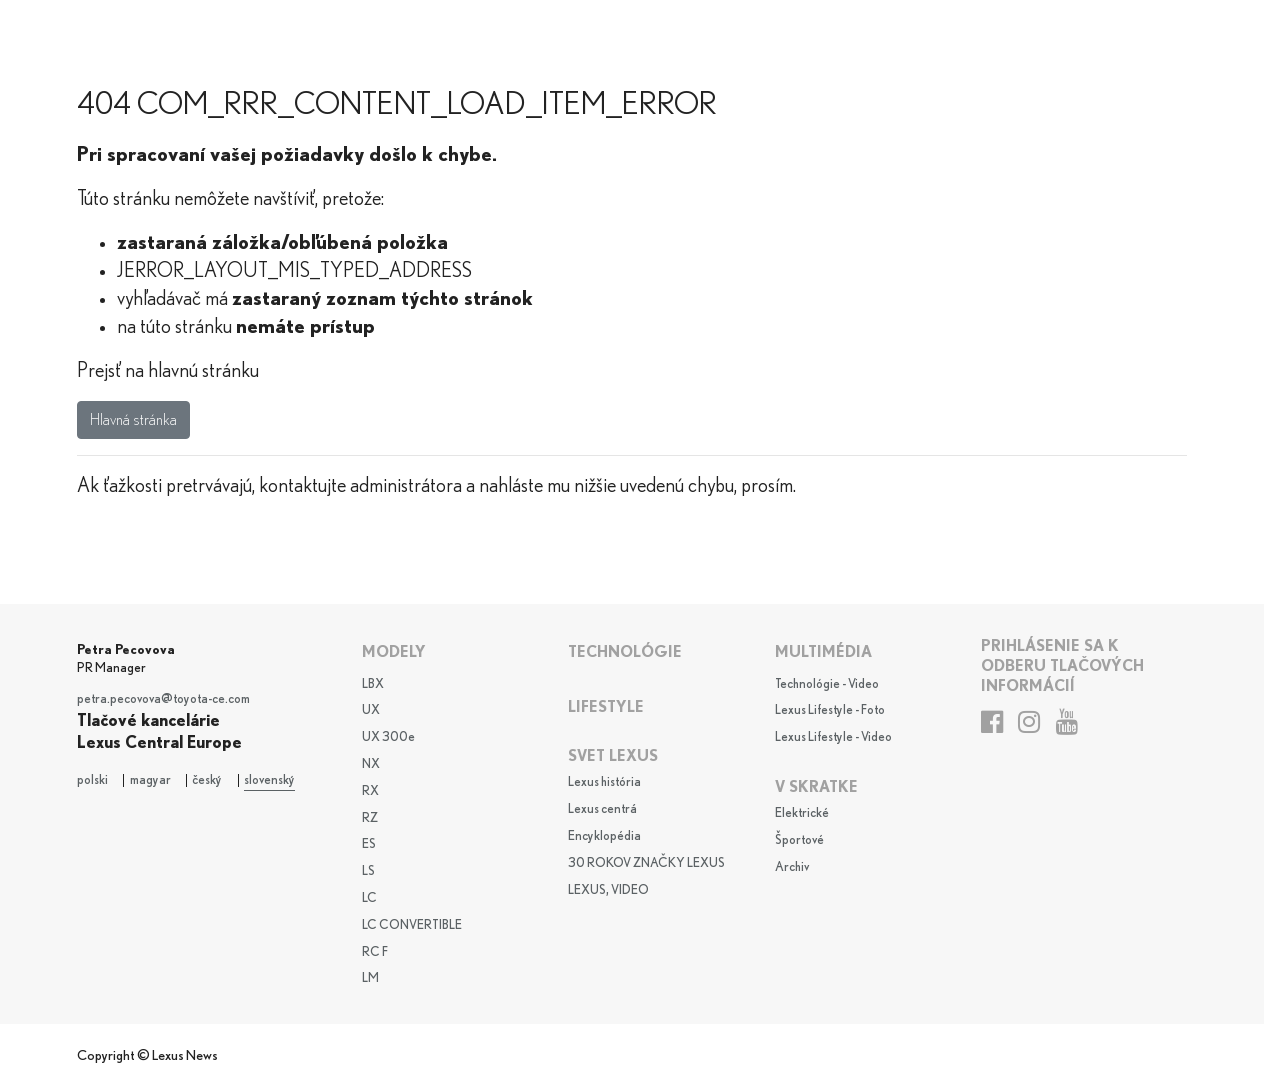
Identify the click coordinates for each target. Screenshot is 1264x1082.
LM (370, 978)
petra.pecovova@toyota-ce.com (163, 699)
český (207, 780)
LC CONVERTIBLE (412, 925)
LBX (373, 684)
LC (369, 898)
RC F (375, 952)
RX (370, 791)
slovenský (269, 780)
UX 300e (388, 737)
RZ (370, 818)
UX (371, 710)
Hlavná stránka (133, 420)
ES (369, 844)
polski (92, 780)
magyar (150, 780)
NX (371, 764)
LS (368, 871)
